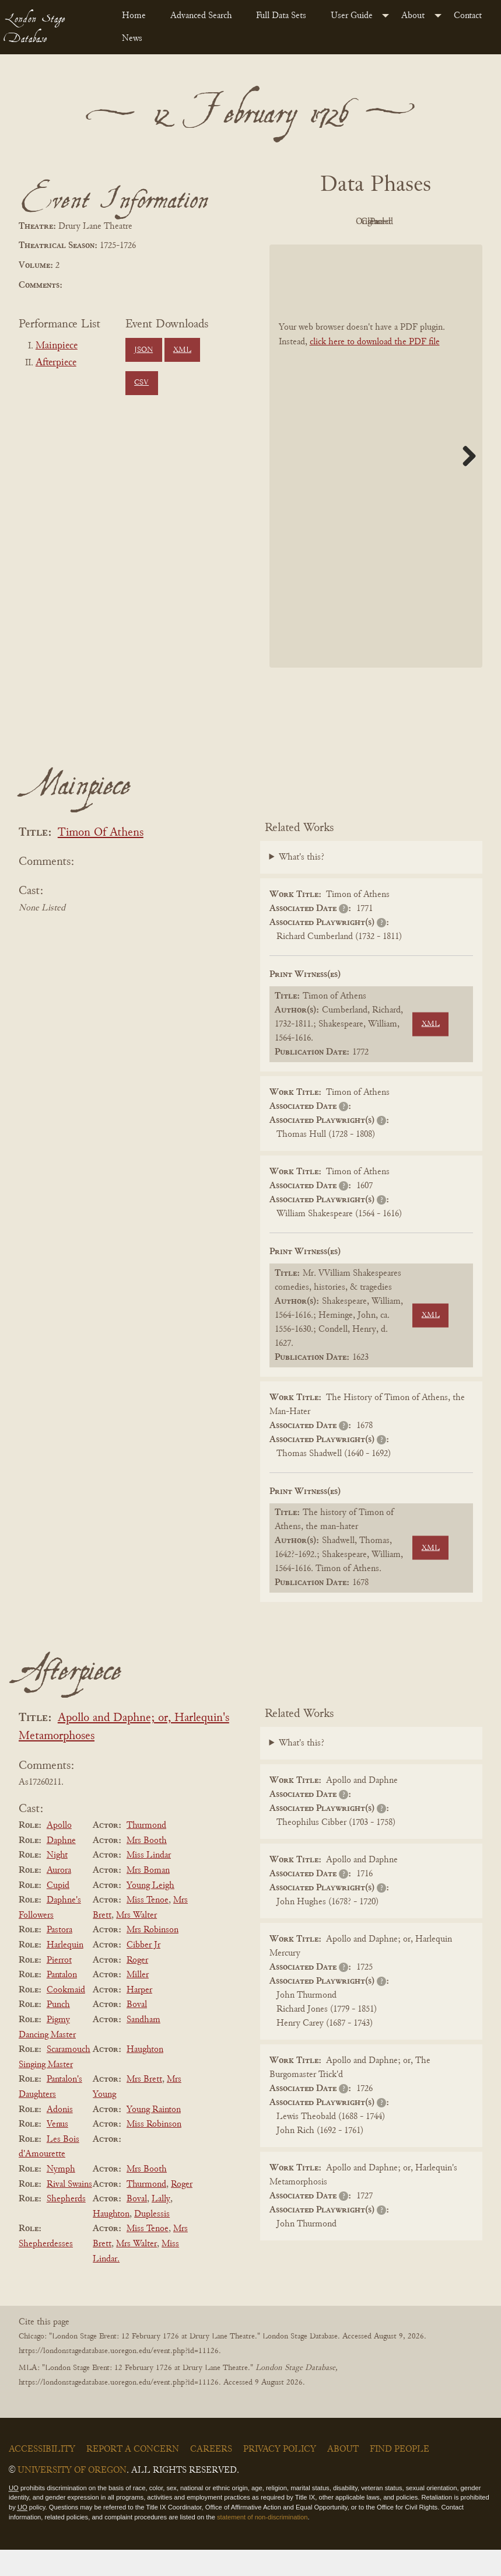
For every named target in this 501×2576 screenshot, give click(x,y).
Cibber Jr (143, 1971)
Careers (211, 2475)
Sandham (143, 2046)
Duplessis (152, 2240)
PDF (308, 221)
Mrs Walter (136, 1941)
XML (182, 350)
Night (57, 1882)
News (132, 38)
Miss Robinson (154, 2150)
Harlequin (65, 1971)
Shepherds (66, 2225)
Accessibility (42, 2475)
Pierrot (59, 1986)
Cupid (58, 1912)
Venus (57, 2150)
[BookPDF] (376, 482)
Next (465, 482)
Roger (137, 1986)
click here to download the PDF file (375, 368)
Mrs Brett (144, 2106)
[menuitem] (136, 16)
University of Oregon (72, 2496)
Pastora (59, 1956)
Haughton (145, 2076)
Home (134, 15)
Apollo (59, 1851)
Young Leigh (150, 1912)
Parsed (372, 248)
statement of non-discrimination (262, 2543)
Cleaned (437, 221)
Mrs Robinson (152, 1956)
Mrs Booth (147, 1867)
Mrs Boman (148, 1896)
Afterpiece (56, 363)
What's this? (301, 884)
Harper (139, 2016)
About (413, 15)
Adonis (60, 2136)
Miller (138, 2001)
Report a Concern (132, 2475)
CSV (141, 383)
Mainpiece (57, 346)
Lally (161, 2225)
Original (373, 221)
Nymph (61, 2195)
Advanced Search (201, 15)
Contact (468, 15)
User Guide (352, 15)
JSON (143, 350)
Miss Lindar (149, 1882)
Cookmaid (66, 2016)
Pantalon (62, 2001)
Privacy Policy (279, 2475)
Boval (137, 2031)
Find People (399, 2475)
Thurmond (146, 1851)
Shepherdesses (46, 2270)
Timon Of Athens (100, 859)
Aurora (59, 1896)
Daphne (61, 1867)
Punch (58, 2031)
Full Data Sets (281, 15)
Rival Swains (69, 2210)
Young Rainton (154, 2136)
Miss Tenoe (148, 1926)
